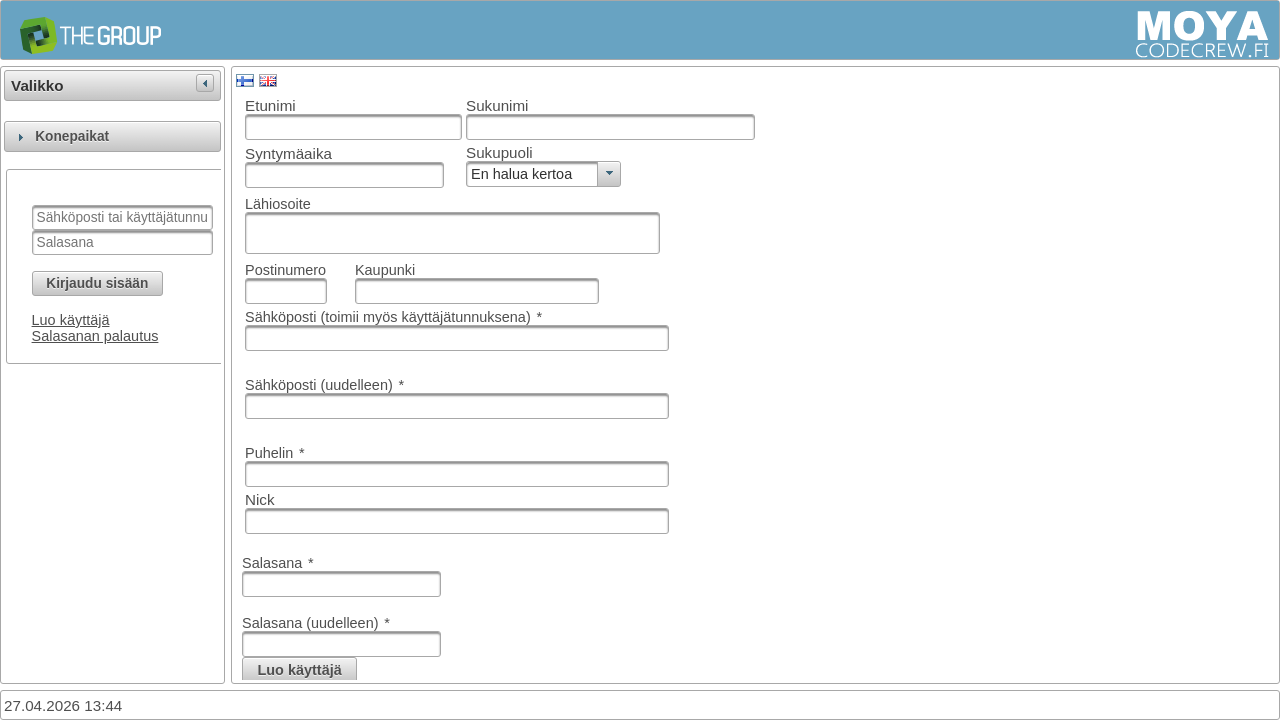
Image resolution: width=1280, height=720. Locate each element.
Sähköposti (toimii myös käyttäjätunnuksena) (393, 317)
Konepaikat (72, 136)
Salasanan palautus (95, 336)
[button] (97, 283)
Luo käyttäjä (71, 320)
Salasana (278, 563)
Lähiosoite (278, 204)
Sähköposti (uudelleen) (324, 385)
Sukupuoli (499, 152)
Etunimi (270, 105)
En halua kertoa (521, 174)
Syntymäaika (288, 153)
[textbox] (122, 217)
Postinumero (285, 270)
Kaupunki (385, 270)
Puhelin (275, 453)
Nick (260, 499)
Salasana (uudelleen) (316, 623)
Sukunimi (497, 105)
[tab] (112, 136)
